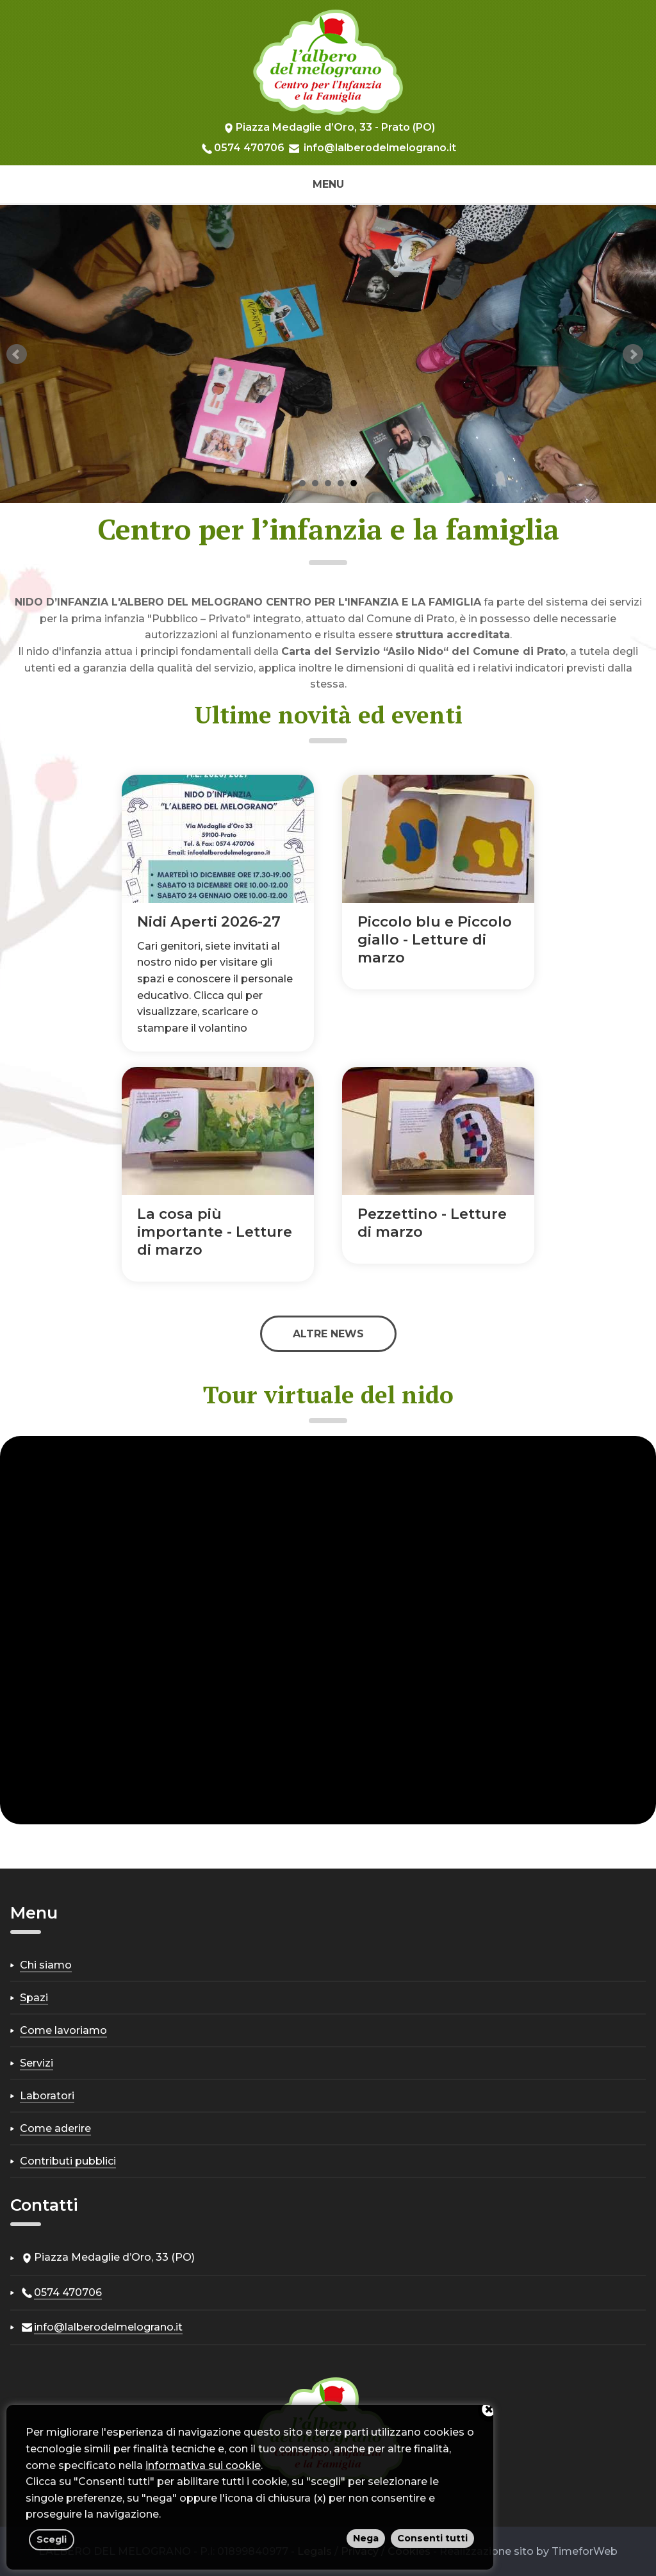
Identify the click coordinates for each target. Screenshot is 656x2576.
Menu (328, 184)
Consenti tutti (432, 2538)
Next (633, 354)
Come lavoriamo (63, 2030)
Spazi (34, 1998)
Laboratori (47, 2096)
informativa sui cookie (203, 2465)
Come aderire (55, 2128)
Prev (16, 354)
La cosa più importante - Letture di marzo (214, 1232)
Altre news (328, 1334)
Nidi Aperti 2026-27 (209, 921)
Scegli (52, 2539)
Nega (366, 2538)
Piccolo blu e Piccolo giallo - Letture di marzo (434, 939)
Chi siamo (46, 1965)
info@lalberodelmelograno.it (380, 148)
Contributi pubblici (68, 2161)
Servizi (36, 2063)
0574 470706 (249, 148)
